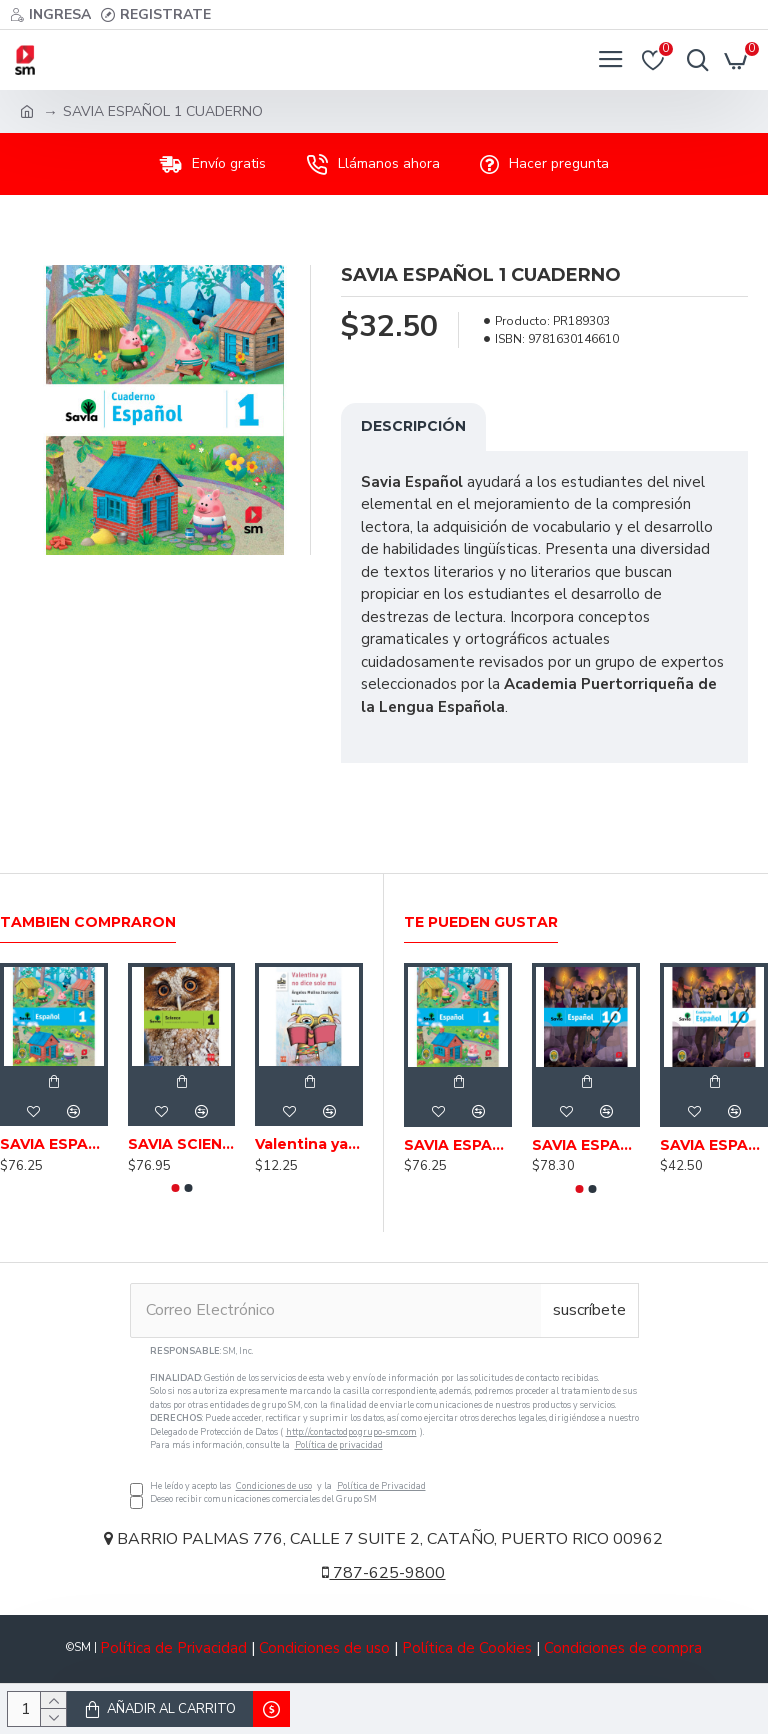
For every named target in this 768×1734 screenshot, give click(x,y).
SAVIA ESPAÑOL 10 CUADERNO (714, 1145)
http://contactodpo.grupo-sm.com (351, 1432)
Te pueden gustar (481, 922)
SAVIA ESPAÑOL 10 (586, 1145)
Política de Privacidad (381, 1486)
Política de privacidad (339, 1445)
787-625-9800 (383, 1573)
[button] (175, 1188)
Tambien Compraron (88, 922)
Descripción (413, 426)
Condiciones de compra (623, 1648)
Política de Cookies (467, 1648)
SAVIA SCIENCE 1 (182, 1144)
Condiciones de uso (274, 1486)
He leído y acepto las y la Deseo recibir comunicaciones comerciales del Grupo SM (384, 1426)
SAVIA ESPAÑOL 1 (54, 1144)
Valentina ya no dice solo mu (309, 1144)
